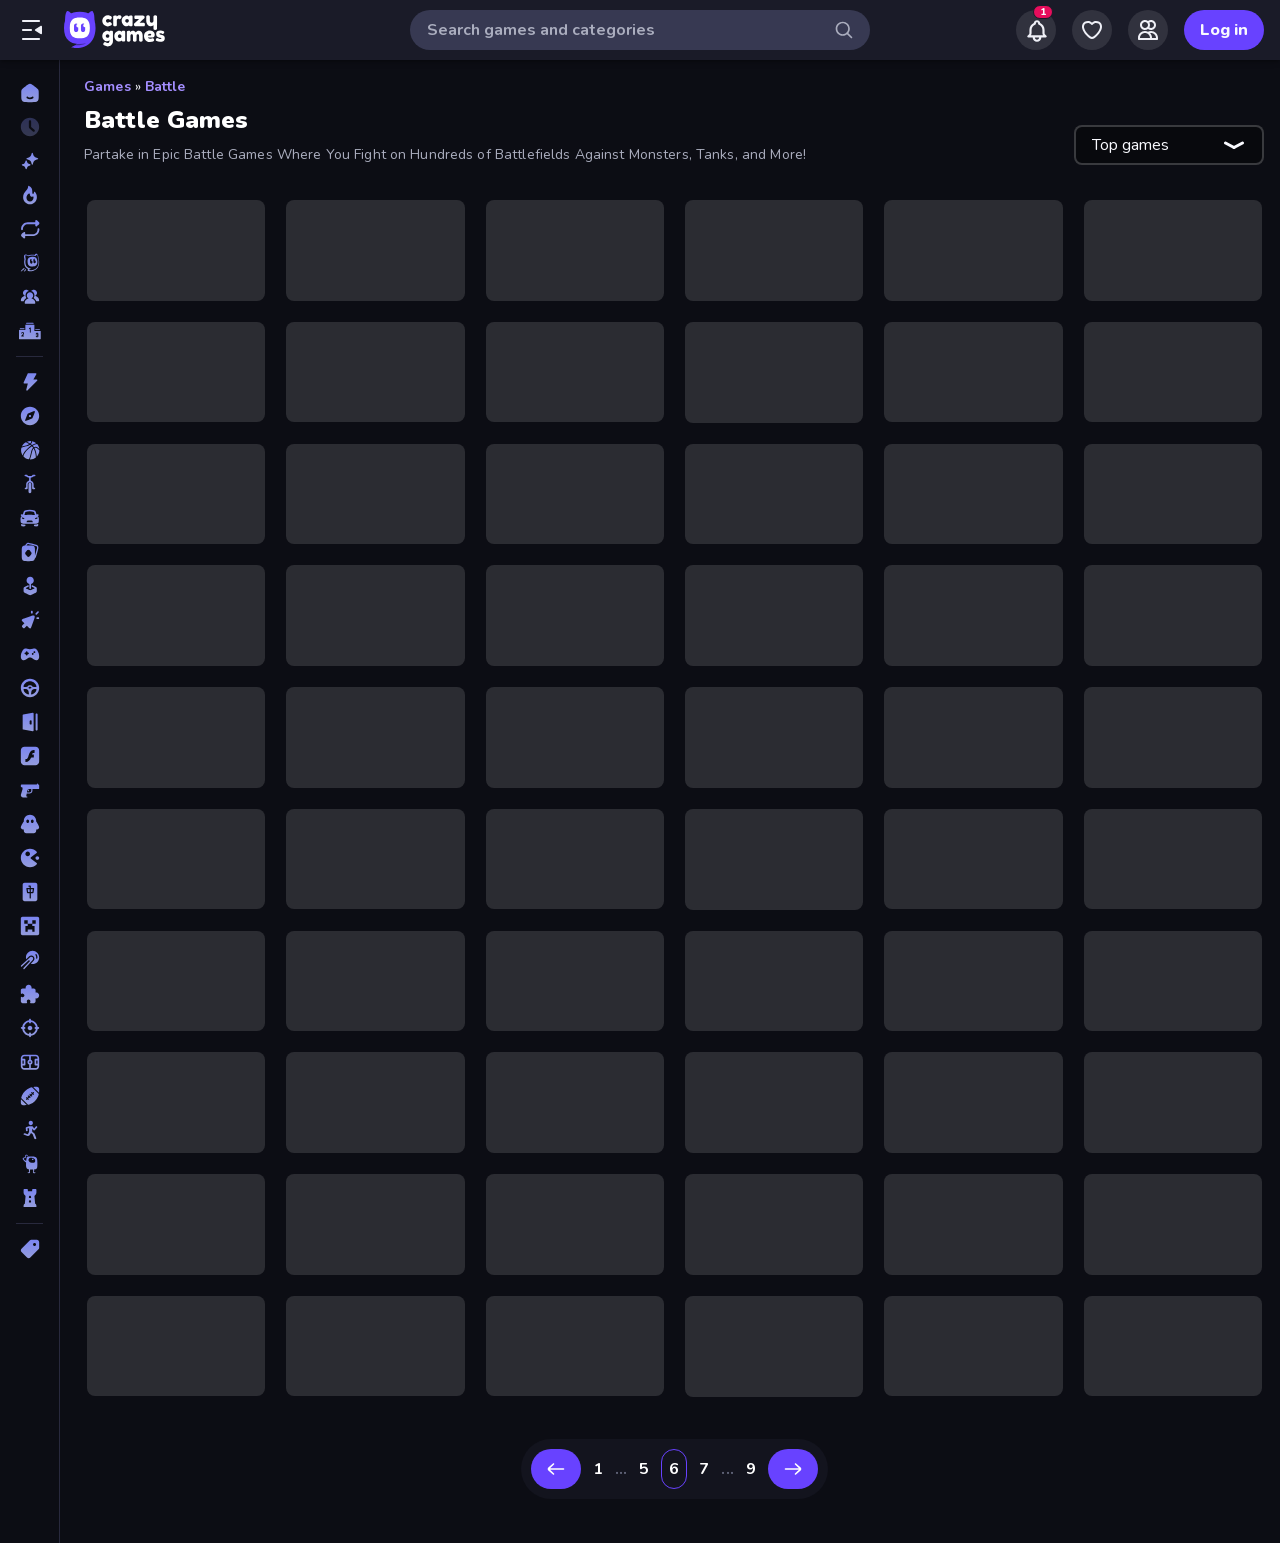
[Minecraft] (29, 926)
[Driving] (29, 688)
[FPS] (29, 790)
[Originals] (29, 263)
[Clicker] (29, 620)
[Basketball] (29, 450)
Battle (165, 86)
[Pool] (29, 960)
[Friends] (1148, 30)
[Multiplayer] (29, 297)
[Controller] (29, 654)
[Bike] (29, 484)
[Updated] (29, 229)
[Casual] (29, 586)
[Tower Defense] (29, 1198)
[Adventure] (29, 416)
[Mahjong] (29, 892)
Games (107, 86)
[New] (29, 161)
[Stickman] (29, 1130)
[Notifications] (1036, 30)
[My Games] (1092, 30)
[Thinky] (29, 1164)
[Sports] (29, 1096)
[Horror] (29, 824)
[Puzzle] (29, 994)
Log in (1224, 30)
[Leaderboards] (29, 331)
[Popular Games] (29, 195)
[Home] (29, 93)
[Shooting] (29, 1028)
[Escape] (29, 722)
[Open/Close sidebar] (32, 30)
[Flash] (29, 756)
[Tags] (29, 1249)
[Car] (29, 518)
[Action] (29, 382)
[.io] (29, 858)
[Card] (29, 552)
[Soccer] (29, 1062)
